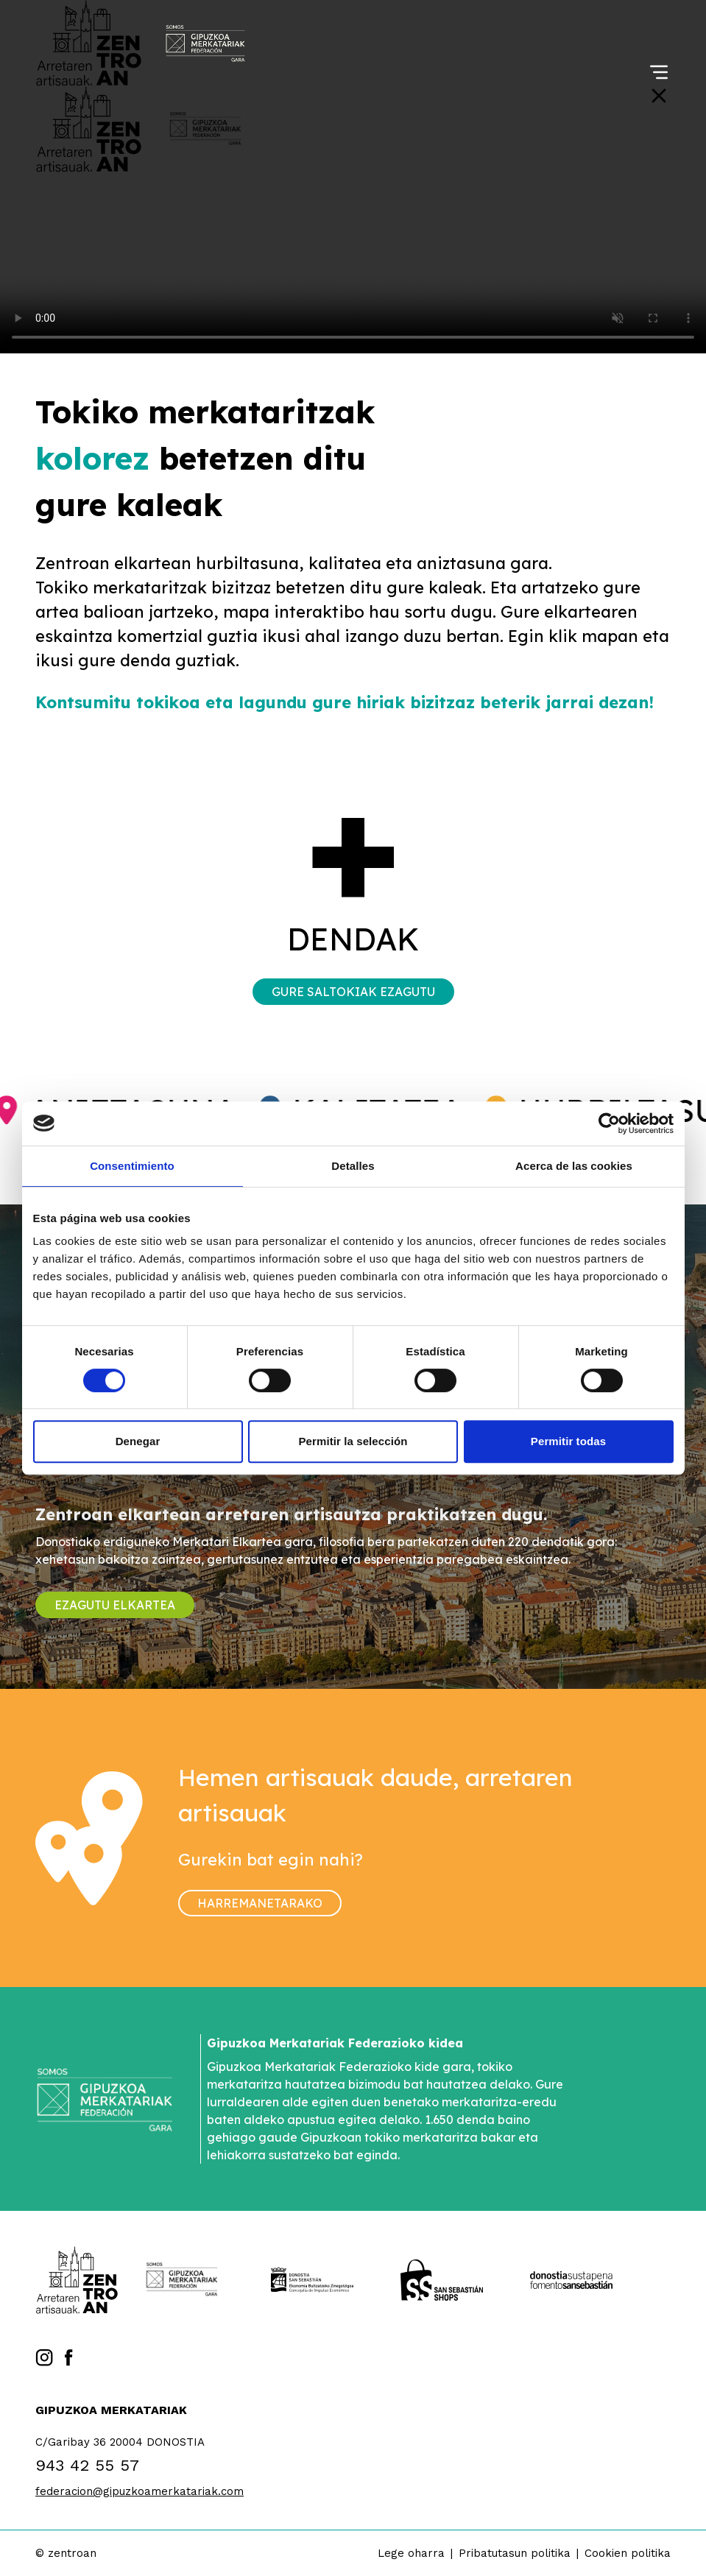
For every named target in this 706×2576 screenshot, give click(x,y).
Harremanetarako (259, 1903)
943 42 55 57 (87, 2465)
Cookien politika (628, 2553)
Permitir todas (568, 1441)
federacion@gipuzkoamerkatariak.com (139, 2491)
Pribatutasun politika (515, 2553)
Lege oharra (411, 2553)
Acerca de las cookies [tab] (573, 1166)
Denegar (138, 1441)
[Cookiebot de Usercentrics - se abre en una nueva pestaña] (609, 1123)
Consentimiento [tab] (132, 1166)
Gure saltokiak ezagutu (353, 991)
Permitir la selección (352, 1441)
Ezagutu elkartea (114, 1605)
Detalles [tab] (352, 1166)
